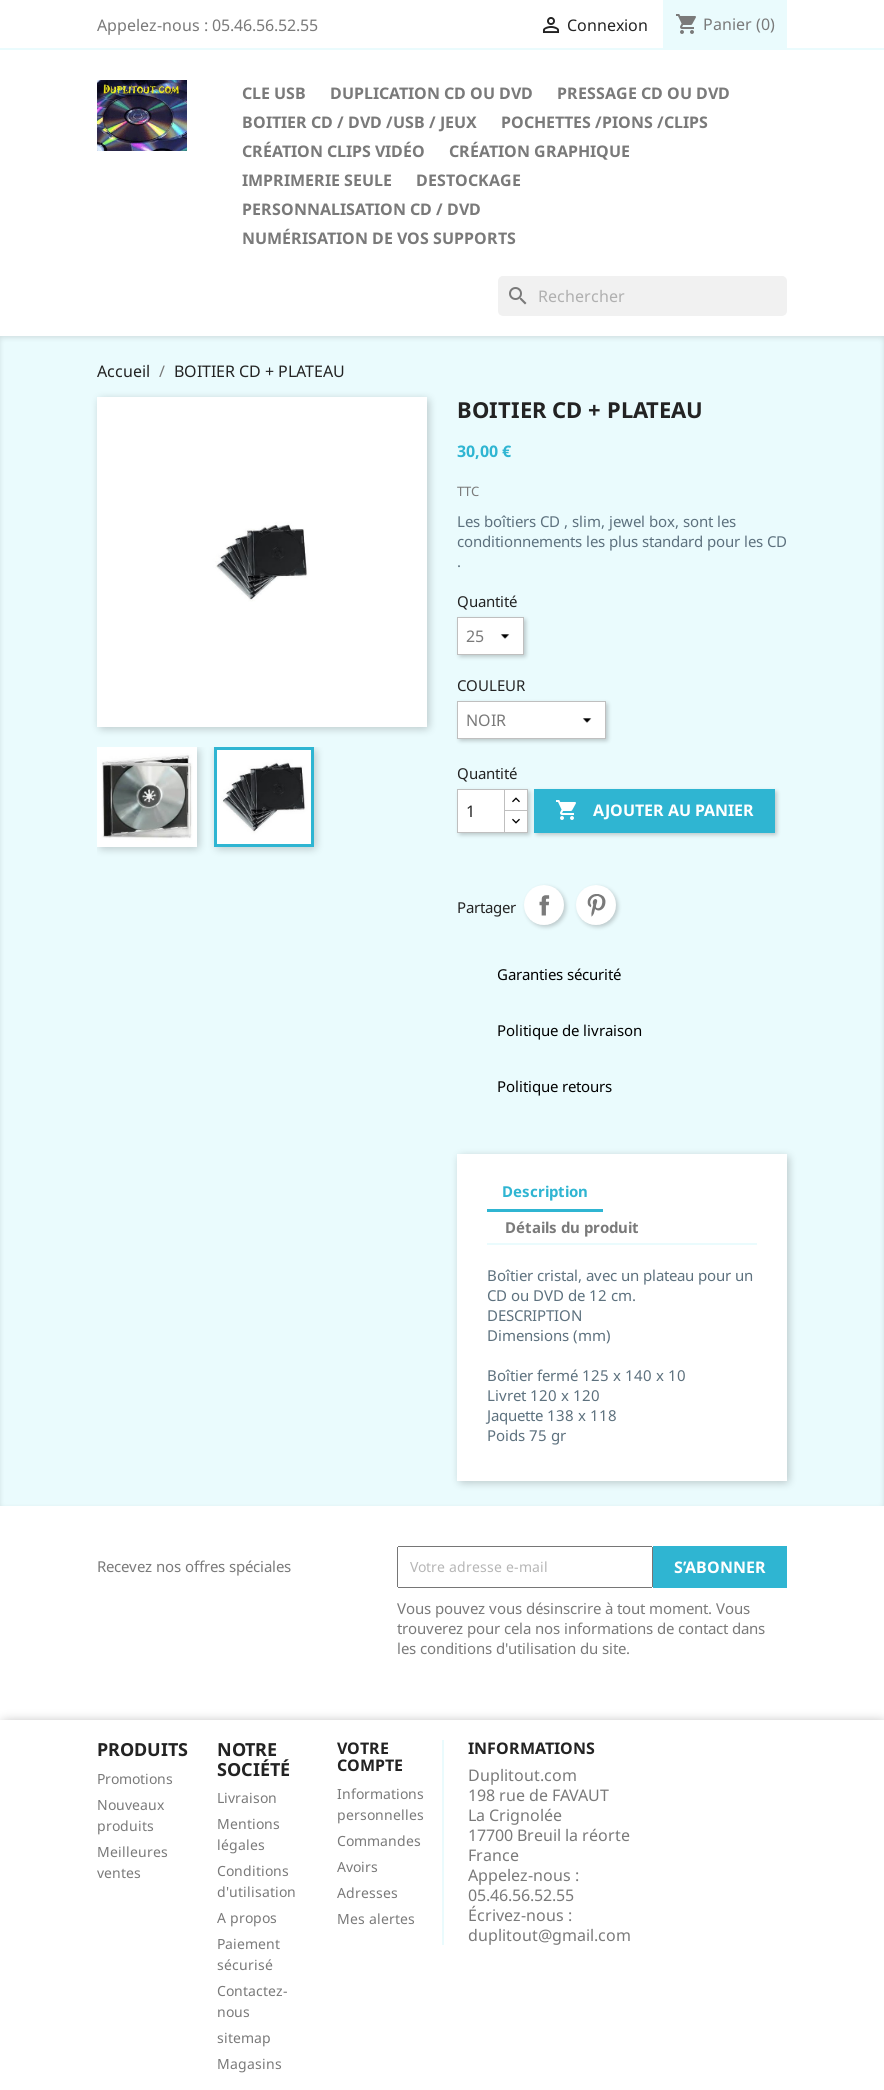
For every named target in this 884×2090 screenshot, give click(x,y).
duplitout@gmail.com (549, 1935)
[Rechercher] (642, 296)
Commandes (379, 1840)
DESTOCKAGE (468, 180)
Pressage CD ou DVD (643, 93)
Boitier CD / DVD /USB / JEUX (359, 122)
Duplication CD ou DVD (431, 93)
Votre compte (370, 1757)
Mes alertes (376, 1918)
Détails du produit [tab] (572, 1227)
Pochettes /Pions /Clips (604, 122)
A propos (247, 1917)
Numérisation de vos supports (379, 238)
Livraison (247, 1797)
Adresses (367, 1892)
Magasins (249, 2063)
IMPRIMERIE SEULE (317, 180)
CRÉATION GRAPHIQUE (539, 151)
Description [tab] (545, 1191)
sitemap (244, 2037)
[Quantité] (481, 811)
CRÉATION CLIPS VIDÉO (333, 151)
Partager (544, 905)
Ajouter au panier (654, 811)
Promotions (135, 1778)
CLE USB (274, 93)
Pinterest (596, 905)
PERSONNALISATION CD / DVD (361, 209)
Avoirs (357, 1866)
